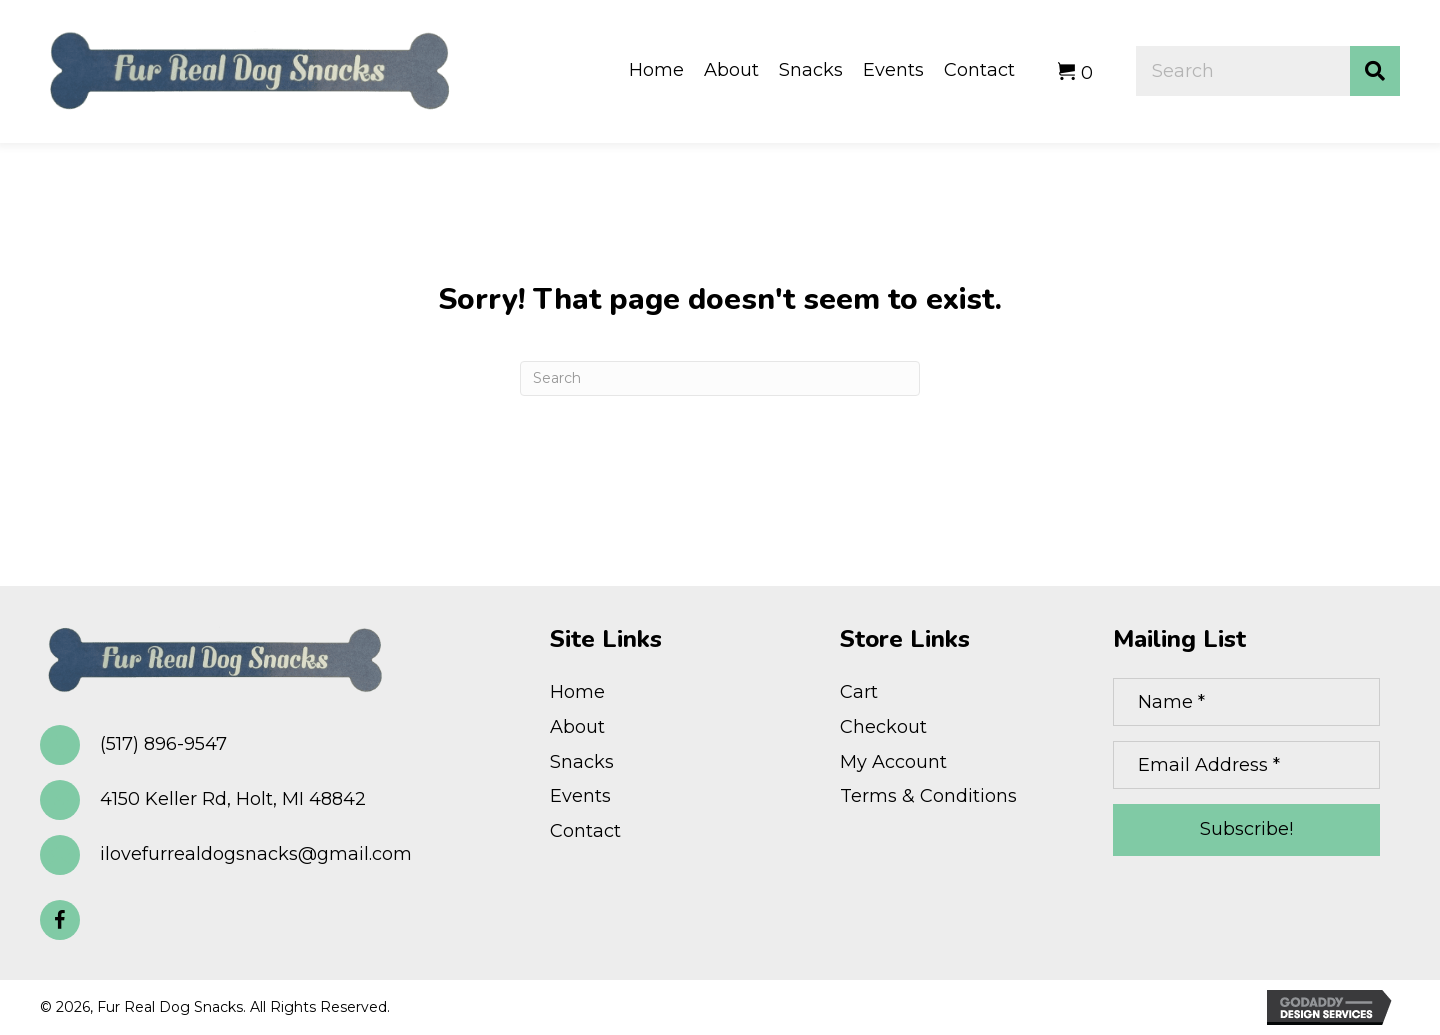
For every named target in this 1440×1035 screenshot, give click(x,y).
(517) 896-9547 (163, 744)
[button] (60, 920)
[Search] (720, 378)
